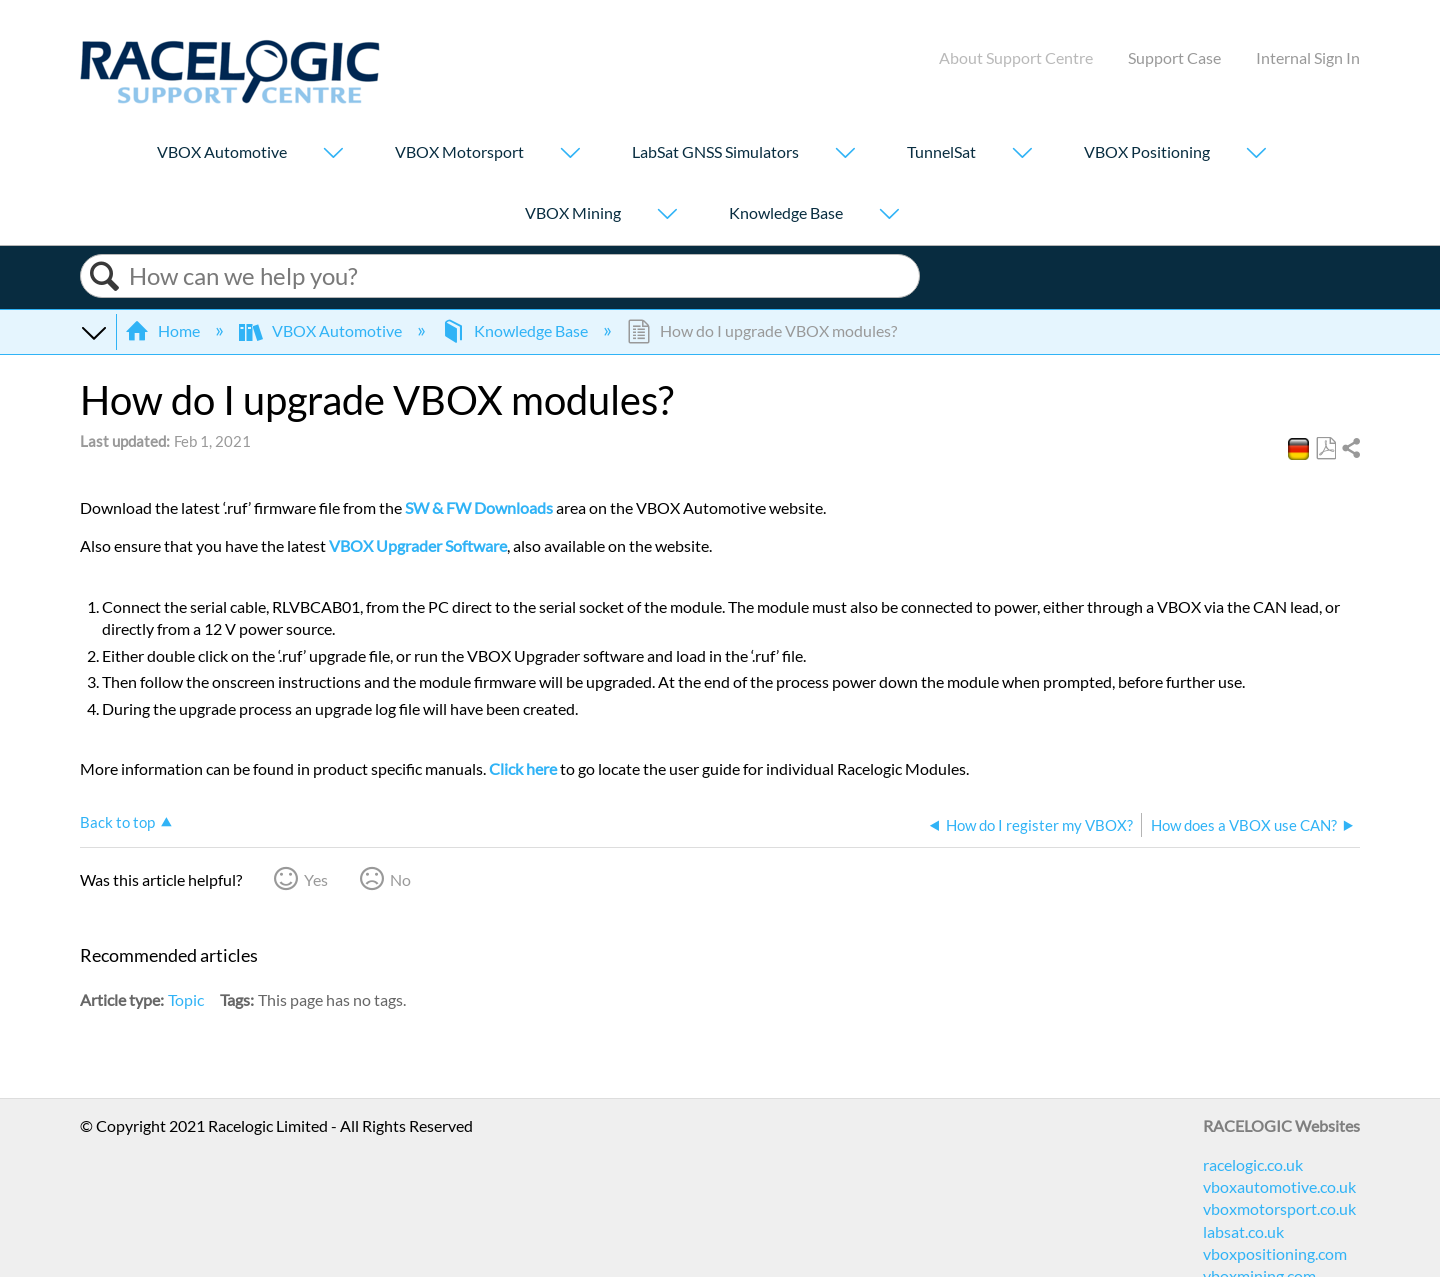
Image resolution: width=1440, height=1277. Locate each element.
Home (164, 330)
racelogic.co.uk (1253, 1164)
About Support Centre (1016, 57)
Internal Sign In (1308, 57)
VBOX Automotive (222, 151)
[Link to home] (230, 97)
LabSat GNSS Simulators (715, 151)
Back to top (117, 822)
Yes (316, 879)
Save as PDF (1325, 449)
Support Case (1174, 57)
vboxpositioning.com (1275, 1253)
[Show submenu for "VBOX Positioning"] (1256, 154)
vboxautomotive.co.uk (1279, 1186)
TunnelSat (941, 151)
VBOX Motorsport (459, 151)
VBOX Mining (573, 212)
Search (105, 276)
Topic (186, 999)
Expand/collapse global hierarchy (93, 331)
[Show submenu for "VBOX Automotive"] (333, 154)
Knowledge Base (786, 212)
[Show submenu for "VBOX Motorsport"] (570, 154)
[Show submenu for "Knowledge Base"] (889, 215)
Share (1350, 449)
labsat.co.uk (1243, 1231)
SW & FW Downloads (479, 507)
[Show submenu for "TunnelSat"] (1022, 154)
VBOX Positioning (1147, 151)
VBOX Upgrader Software (418, 545)
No (400, 879)
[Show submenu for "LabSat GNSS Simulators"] (845, 154)
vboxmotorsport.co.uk (1279, 1208)
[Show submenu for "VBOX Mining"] (667, 215)
